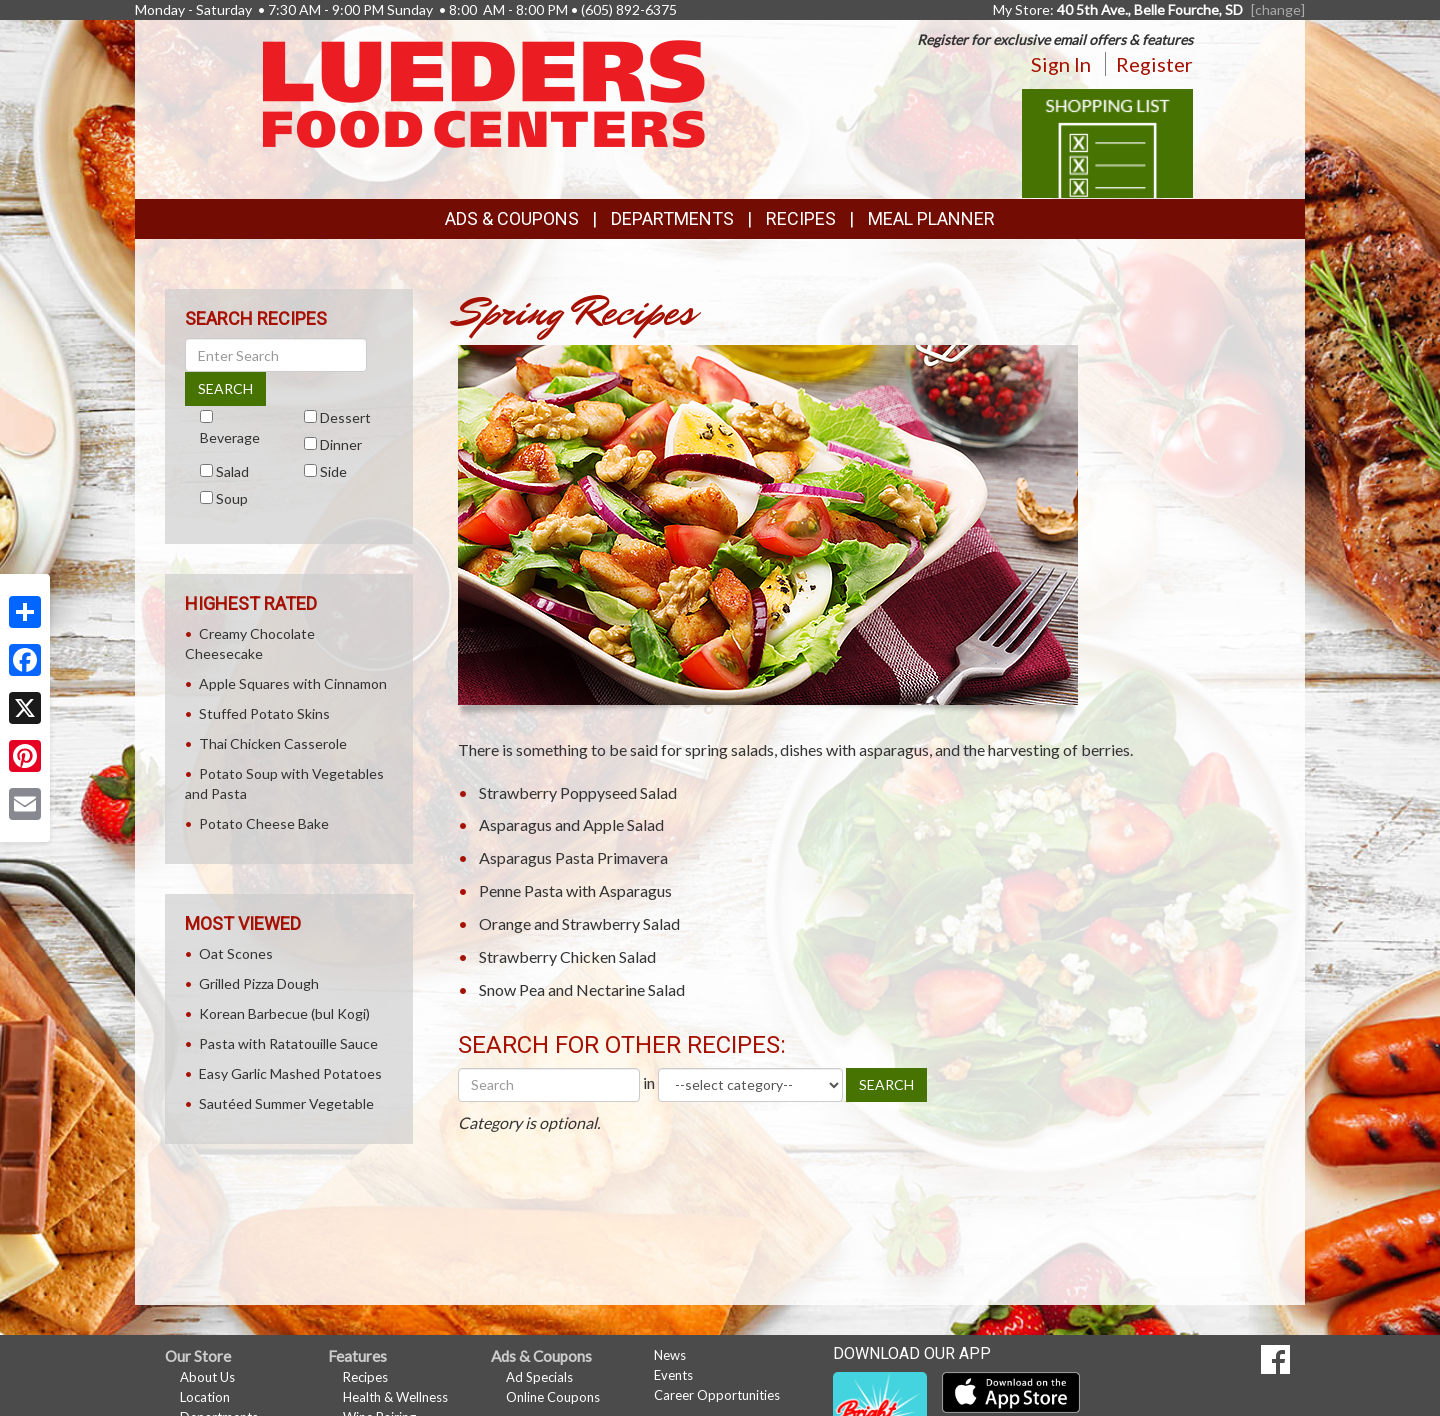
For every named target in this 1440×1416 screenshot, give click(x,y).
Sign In (1061, 64)
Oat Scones (236, 953)
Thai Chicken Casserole (273, 743)
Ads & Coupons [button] (512, 218)
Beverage (230, 437)
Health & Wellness (395, 1397)
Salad (232, 471)
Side (333, 471)
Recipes (801, 218)
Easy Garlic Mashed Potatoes (290, 1073)
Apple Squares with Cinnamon (293, 683)
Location (205, 1397)
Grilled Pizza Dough (259, 983)
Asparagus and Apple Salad (571, 824)
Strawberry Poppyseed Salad (578, 792)
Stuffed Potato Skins (264, 713)
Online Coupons (553, 1397)
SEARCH (886, 1084)
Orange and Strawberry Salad (579, 923)
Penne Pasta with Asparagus (575, 890)
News (670, 1355)
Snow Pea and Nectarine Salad (582, 989)
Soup (232, 498)
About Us (207, 1377)
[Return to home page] (484, 92)
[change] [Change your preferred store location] (1278, 9)
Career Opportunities (717, 1395)
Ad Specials (539, 1377)
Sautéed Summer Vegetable (286, 1103)
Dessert (345, 417)
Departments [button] (672, 218)
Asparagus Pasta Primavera (573, 857)
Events (673, 1375)
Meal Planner (931, 218)
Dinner (341, 444)
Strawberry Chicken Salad (567, 956)
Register (1154, 64)
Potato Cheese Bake (264, 823)
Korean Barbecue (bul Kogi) (284, 1013)
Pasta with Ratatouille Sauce (288, 1043)
